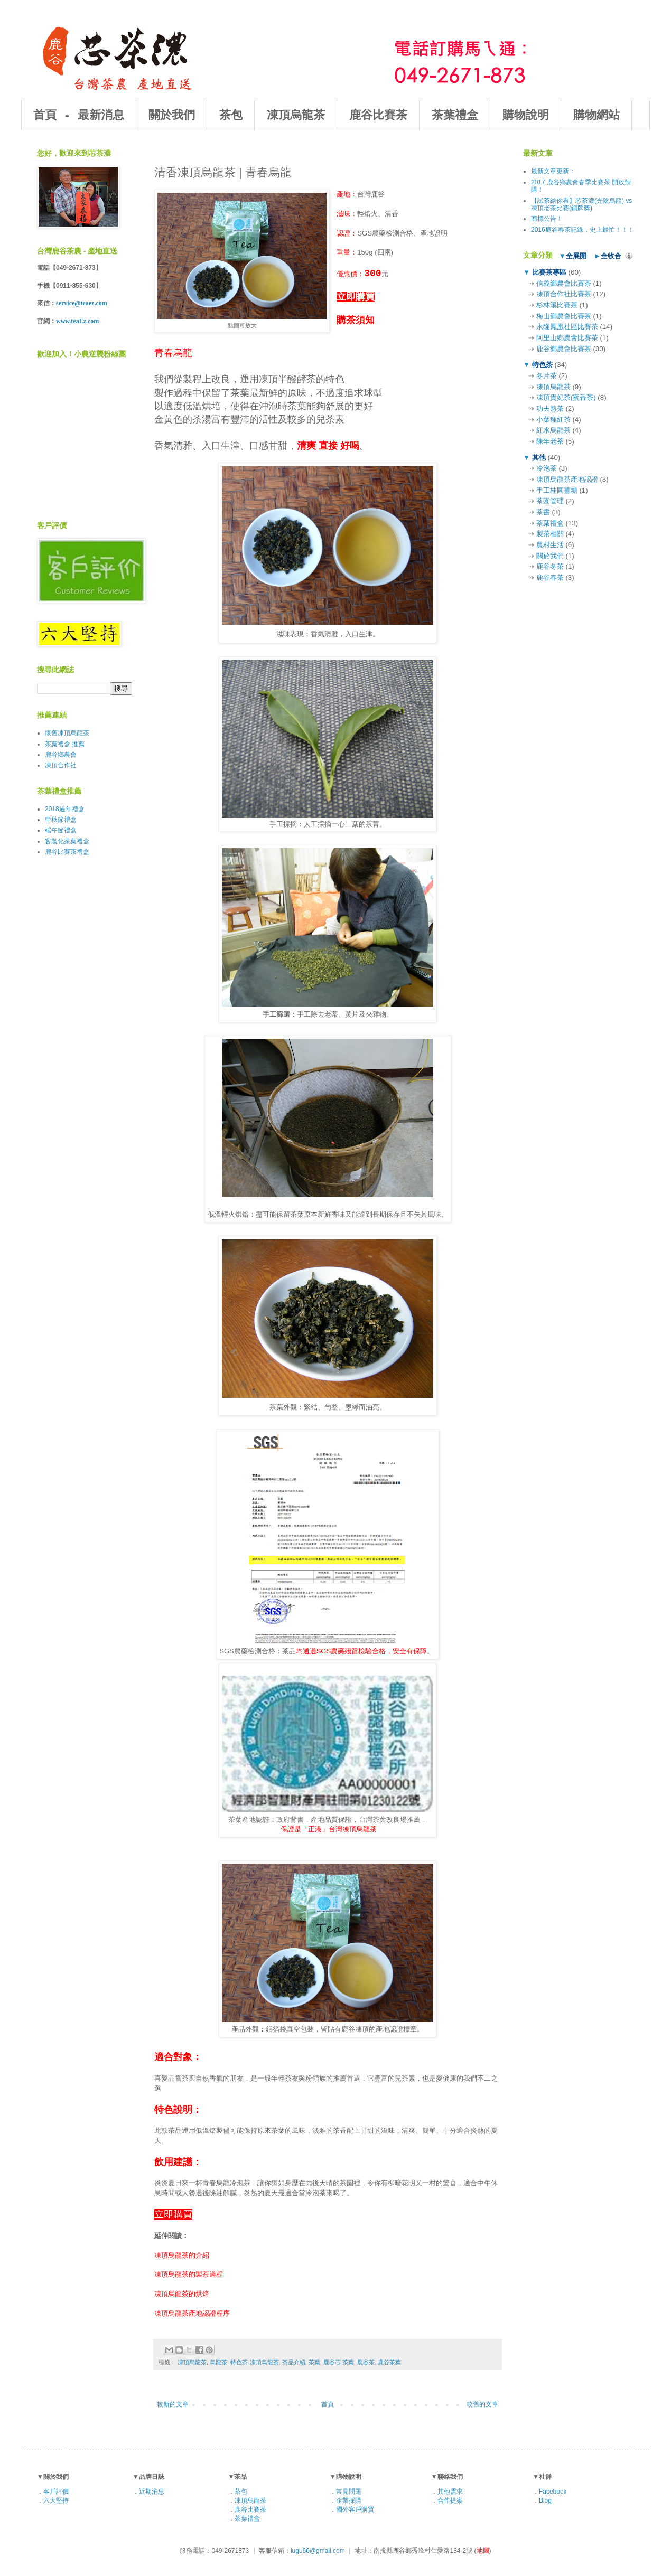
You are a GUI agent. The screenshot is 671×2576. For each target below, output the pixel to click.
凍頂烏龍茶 (296, 116)
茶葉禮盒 (455, 116)
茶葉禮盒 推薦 (65, 744)
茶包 (231, 116)
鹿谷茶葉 (389, 2362)
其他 (538, 458)
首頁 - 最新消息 (78, 116)
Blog (545, 2500)
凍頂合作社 (61, 765)
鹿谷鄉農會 (61, 754)
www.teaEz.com (77, 321)
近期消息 (151, 2491)
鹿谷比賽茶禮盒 (67, 851)
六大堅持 (56, 2500)
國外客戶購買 (355, 2509)
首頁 (327, 2404)
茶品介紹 (293, 2362)
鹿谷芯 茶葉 (338, 2362)
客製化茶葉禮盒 (67, 841)
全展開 (576, 256)
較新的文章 (173, 2404)
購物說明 (525, 116)
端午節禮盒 (61, 830)
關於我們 (171, 116)
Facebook (553, 2491)
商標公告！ (547, 218)
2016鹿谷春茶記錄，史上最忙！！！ (582, 229)
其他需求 (450, 2491)
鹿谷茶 (366, 2362)
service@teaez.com (81, 303)
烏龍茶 (218, 2362)
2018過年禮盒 (65, 809)
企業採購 (348, 2500)
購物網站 (596, 116)
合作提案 (450, 2500)
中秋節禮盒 (61, 819)
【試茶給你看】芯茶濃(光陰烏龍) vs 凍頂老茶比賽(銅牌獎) (581, 204)
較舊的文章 (482, 2404)
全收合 (611, 256)
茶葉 (314, 2362)
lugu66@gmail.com (318, 2550)
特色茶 (542, 365)
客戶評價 (56, 2491)
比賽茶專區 (549, 272)
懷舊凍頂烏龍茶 (67, 733)
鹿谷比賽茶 (378, 116)
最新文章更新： (553, 171)
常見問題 (348, 2491)
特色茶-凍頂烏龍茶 (254, 2362)
